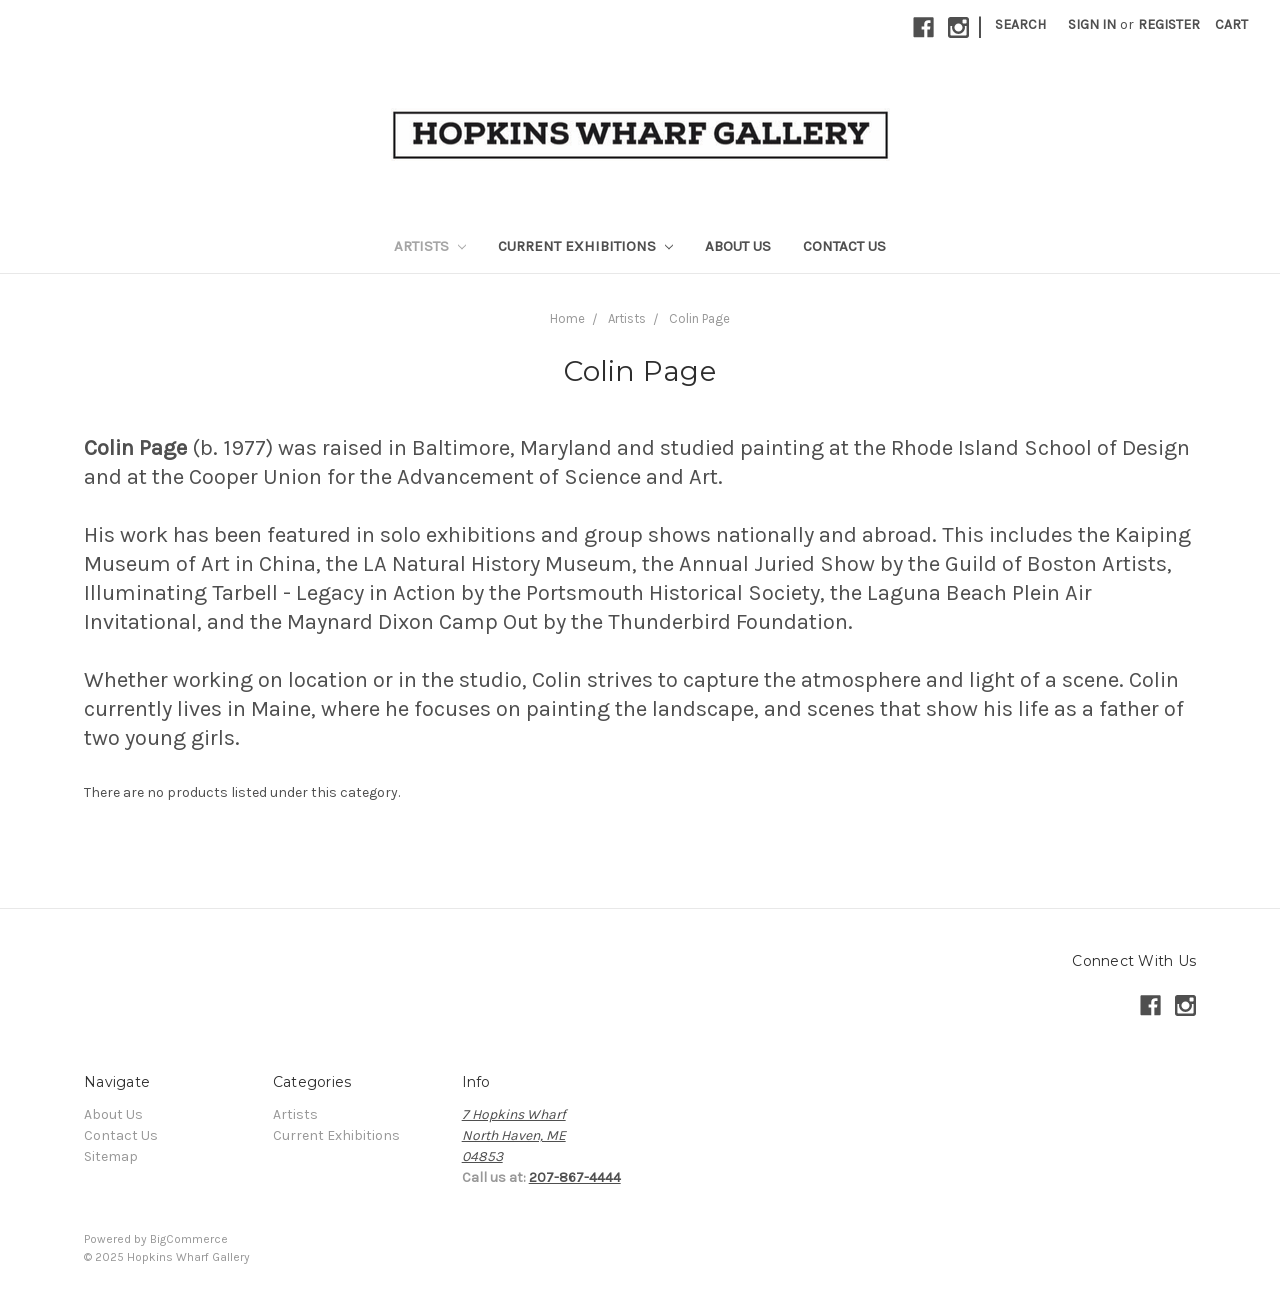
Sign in (1092, 24)
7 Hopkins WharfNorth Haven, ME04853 (514, 1135)
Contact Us (844, 246)
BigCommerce (189, 1239)
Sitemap (111, 1156)
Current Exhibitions (585, 246)
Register (1169, 24)
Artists (430, 246)
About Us (738, 246)
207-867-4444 (575, 1177)
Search (1020, 24)
